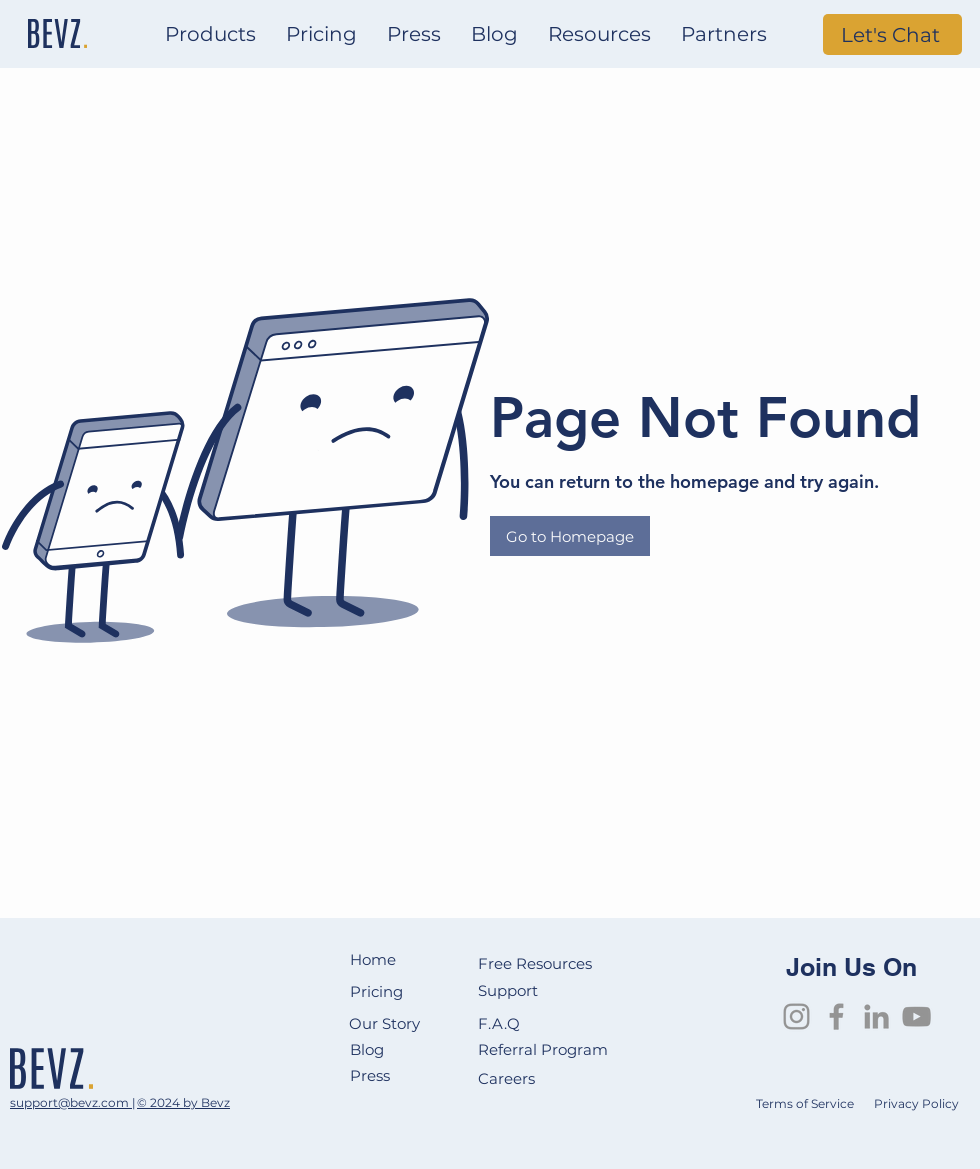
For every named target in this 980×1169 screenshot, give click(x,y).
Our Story (384, 1023)
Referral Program (543, 1049)
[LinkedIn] (876, 1016)
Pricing (376, 991)
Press (370, 1075)
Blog (369, 1049)
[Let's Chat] (892, 34)
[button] (210, 34)
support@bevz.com (71, 1102)
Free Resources (537, 963)
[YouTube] (916, 1016)
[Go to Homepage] (570, 536)
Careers (508, 1078)
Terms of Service (805, 1103)
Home (373, 959)
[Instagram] (796, 1016)
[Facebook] (836, 1016)
